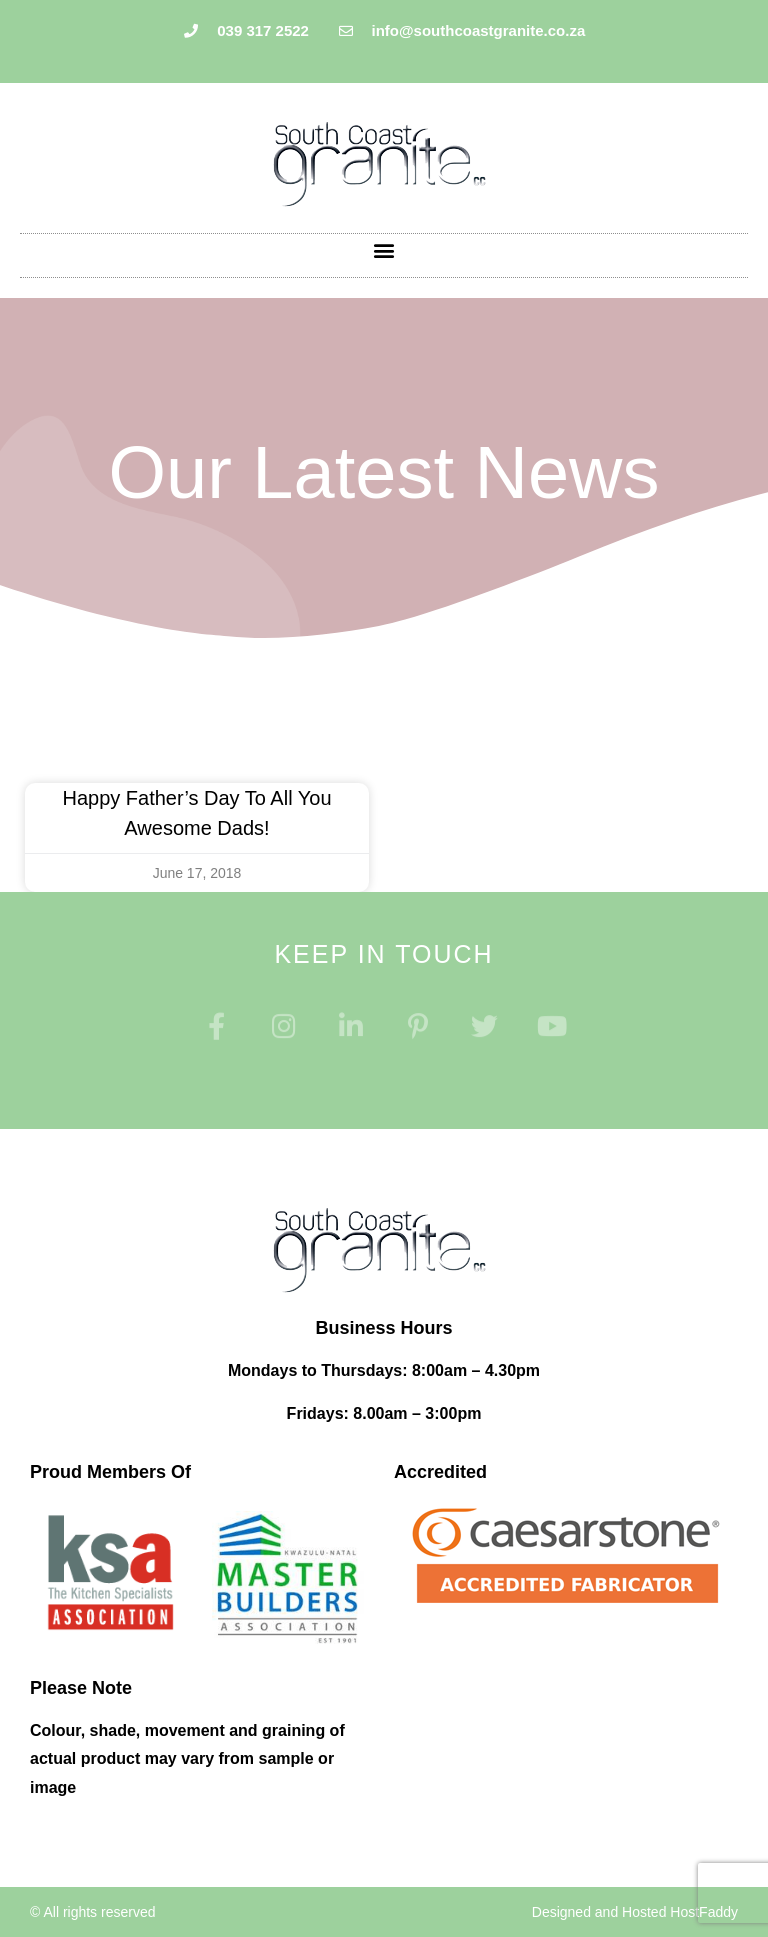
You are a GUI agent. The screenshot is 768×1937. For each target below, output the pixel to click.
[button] (384, 250)
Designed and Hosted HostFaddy (635, 1912)
